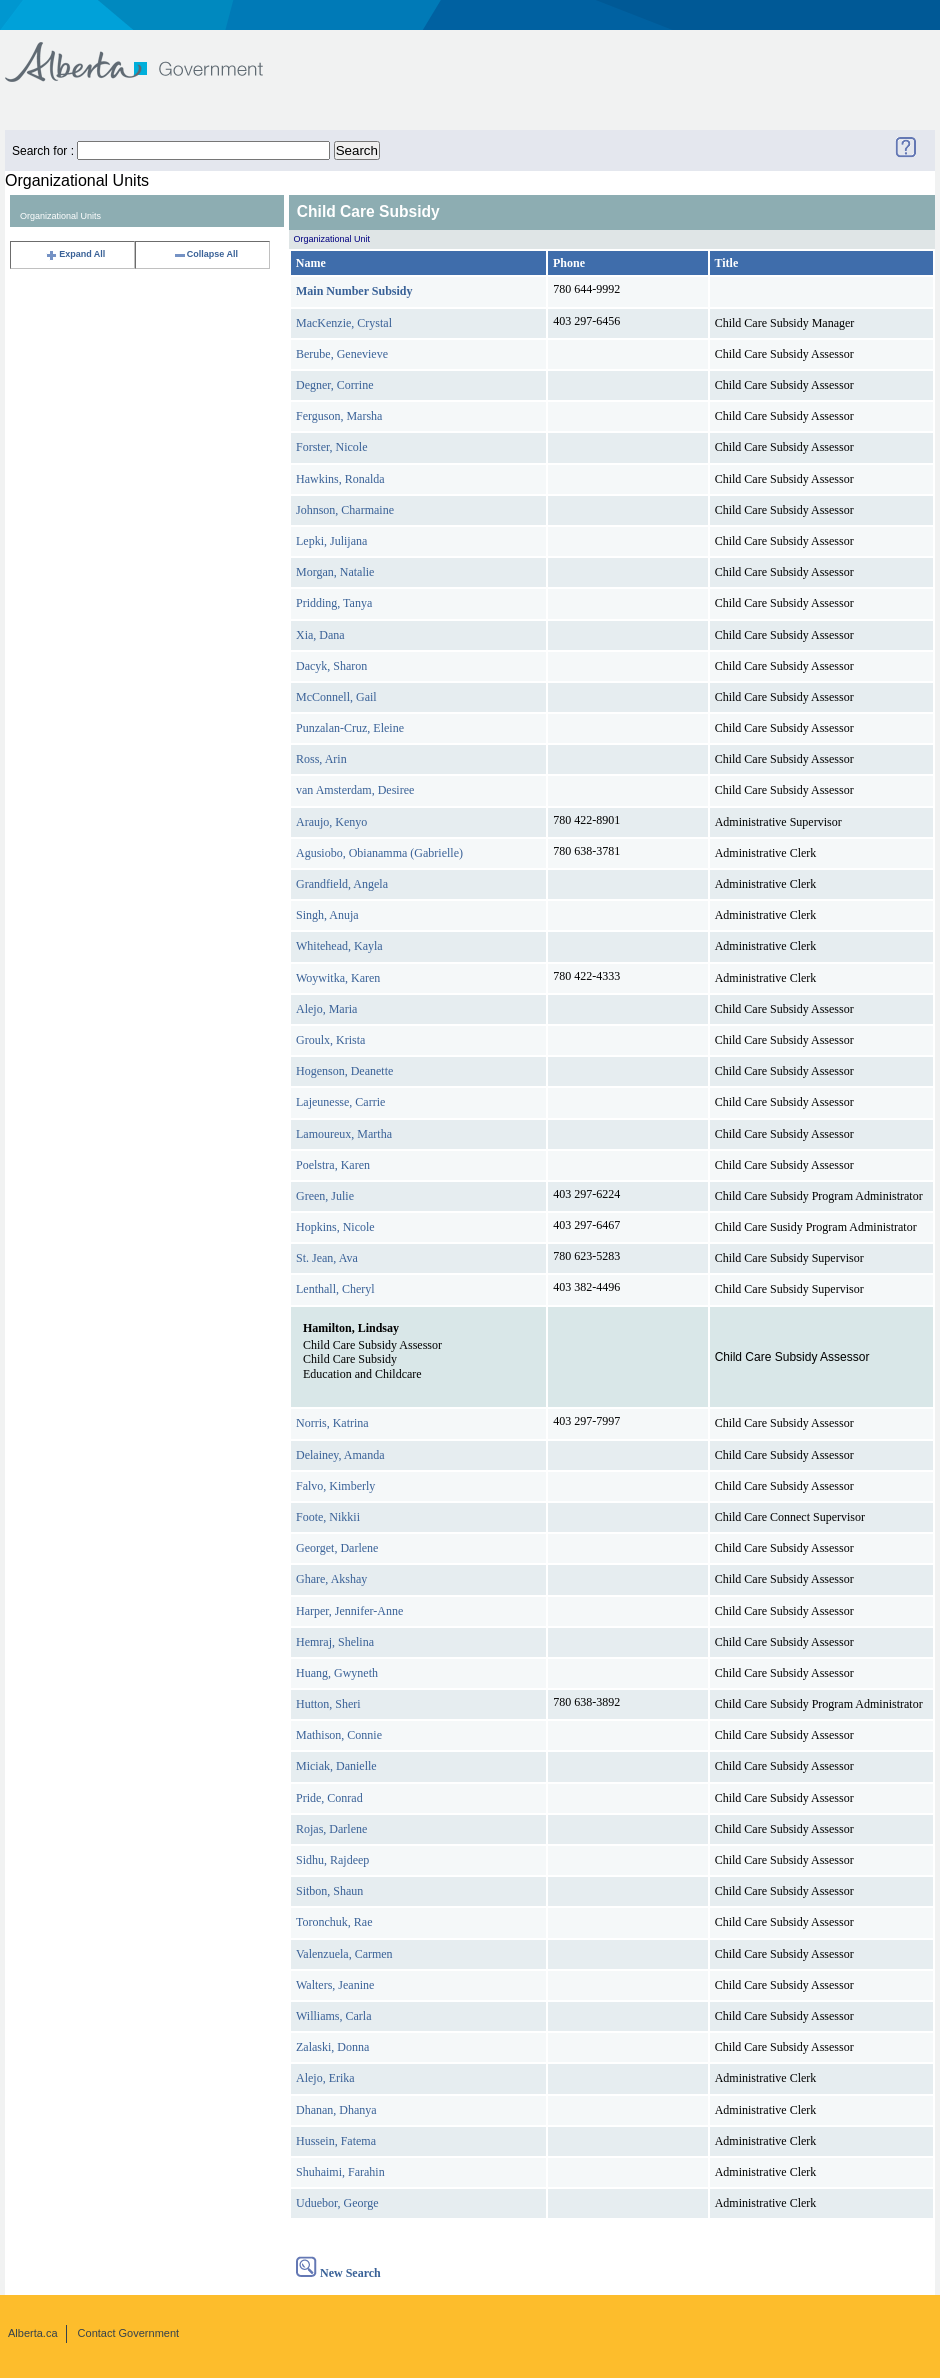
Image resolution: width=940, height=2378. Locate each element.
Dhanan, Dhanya (336, 2110)
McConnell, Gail (336, 697)
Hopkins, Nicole (335, 1227)
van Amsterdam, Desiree (355, 790)
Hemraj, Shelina (335, 1642)
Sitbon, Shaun (329, 1891)
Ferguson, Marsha (339, 416)
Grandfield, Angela (342, 884)
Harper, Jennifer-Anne (349, 1611)
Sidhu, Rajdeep (332, 1860)
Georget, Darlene (337, 1548)
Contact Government (129, 2333)
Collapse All (205, 254)
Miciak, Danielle (336, 1766)
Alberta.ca (33, 2333)
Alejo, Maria (326, 1009)
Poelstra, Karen (333, 1165)
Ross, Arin (321, 759)
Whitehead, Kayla (339, 946)
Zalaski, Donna (332, 2047)
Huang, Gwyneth (337, 1673)
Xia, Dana (320, 635)
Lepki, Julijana (331, 541)
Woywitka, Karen (338, 978)
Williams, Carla (334, 2016)
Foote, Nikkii (328, 1517)
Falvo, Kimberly (335, 1486)
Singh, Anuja (327, 915)
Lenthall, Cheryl (335, 1289)
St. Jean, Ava (327, 1258)
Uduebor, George (337, 2203)
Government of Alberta (150, 52)
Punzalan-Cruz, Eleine (350, 728)
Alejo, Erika (325, 2078)
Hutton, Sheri (328, 1704)
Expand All (75, 254)
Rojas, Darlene (331, 1829)
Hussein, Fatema (336, 2141)
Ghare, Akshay (331, 1579)
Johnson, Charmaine (345, 510)
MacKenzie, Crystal (344, 323)
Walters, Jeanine (335, 1985)
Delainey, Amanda (340, 1455)
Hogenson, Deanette (344, 1071)
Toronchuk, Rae (334, 1922)
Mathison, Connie (339, 1735)
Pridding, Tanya (334, 603)
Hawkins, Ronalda (340, 479)
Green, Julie (325, 1196)
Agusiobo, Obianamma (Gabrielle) (379, 853)
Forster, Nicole (332, 447)
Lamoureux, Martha (344, 1134)
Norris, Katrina (332, 1423)
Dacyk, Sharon (331, 666)
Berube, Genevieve (342, 354)
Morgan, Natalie (335, 572)
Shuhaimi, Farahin (340, 2172)
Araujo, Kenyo (331, 822)
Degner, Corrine (335, 385)
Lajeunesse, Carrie (340, 1102)
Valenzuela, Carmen (344, 1954)
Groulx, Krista (330, 1040)
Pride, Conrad (329, 1798)
